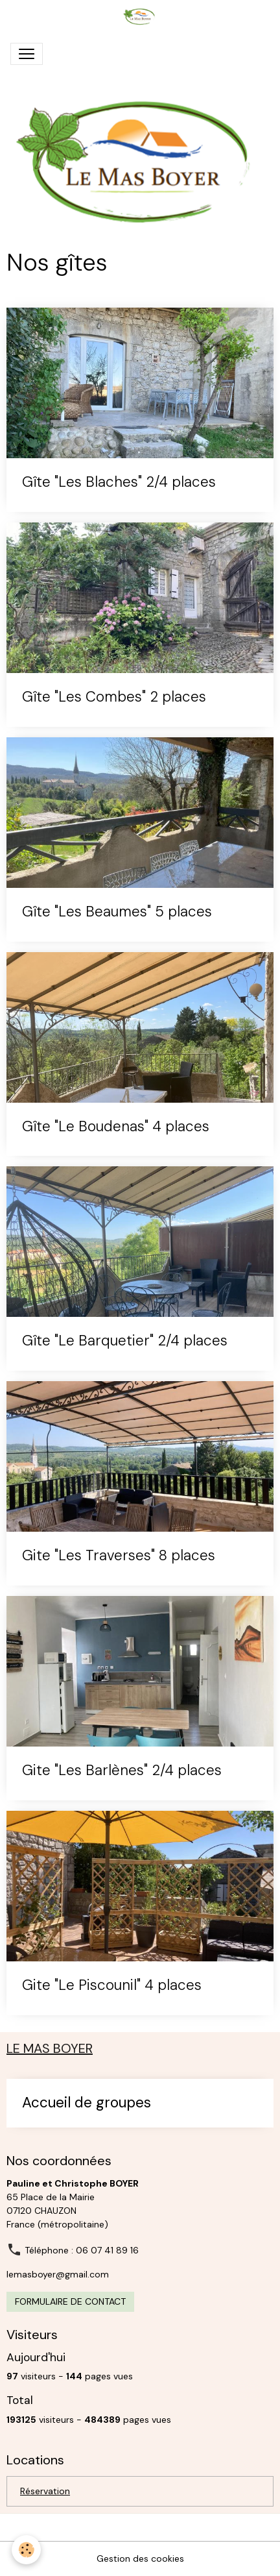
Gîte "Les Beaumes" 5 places (117, 912)
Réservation (45, 2491)
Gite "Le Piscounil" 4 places (112, 1985)
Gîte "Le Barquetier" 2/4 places (125, 1341)
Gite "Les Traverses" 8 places (118, 1556)
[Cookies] (26, 2549)
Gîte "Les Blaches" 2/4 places (119, 482)
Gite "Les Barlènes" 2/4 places (122, 1771)
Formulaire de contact (70, 2301)
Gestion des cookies (140, 2558)
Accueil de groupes (86, 2103)
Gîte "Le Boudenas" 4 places (115, 1127)
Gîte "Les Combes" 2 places (114, 697)
